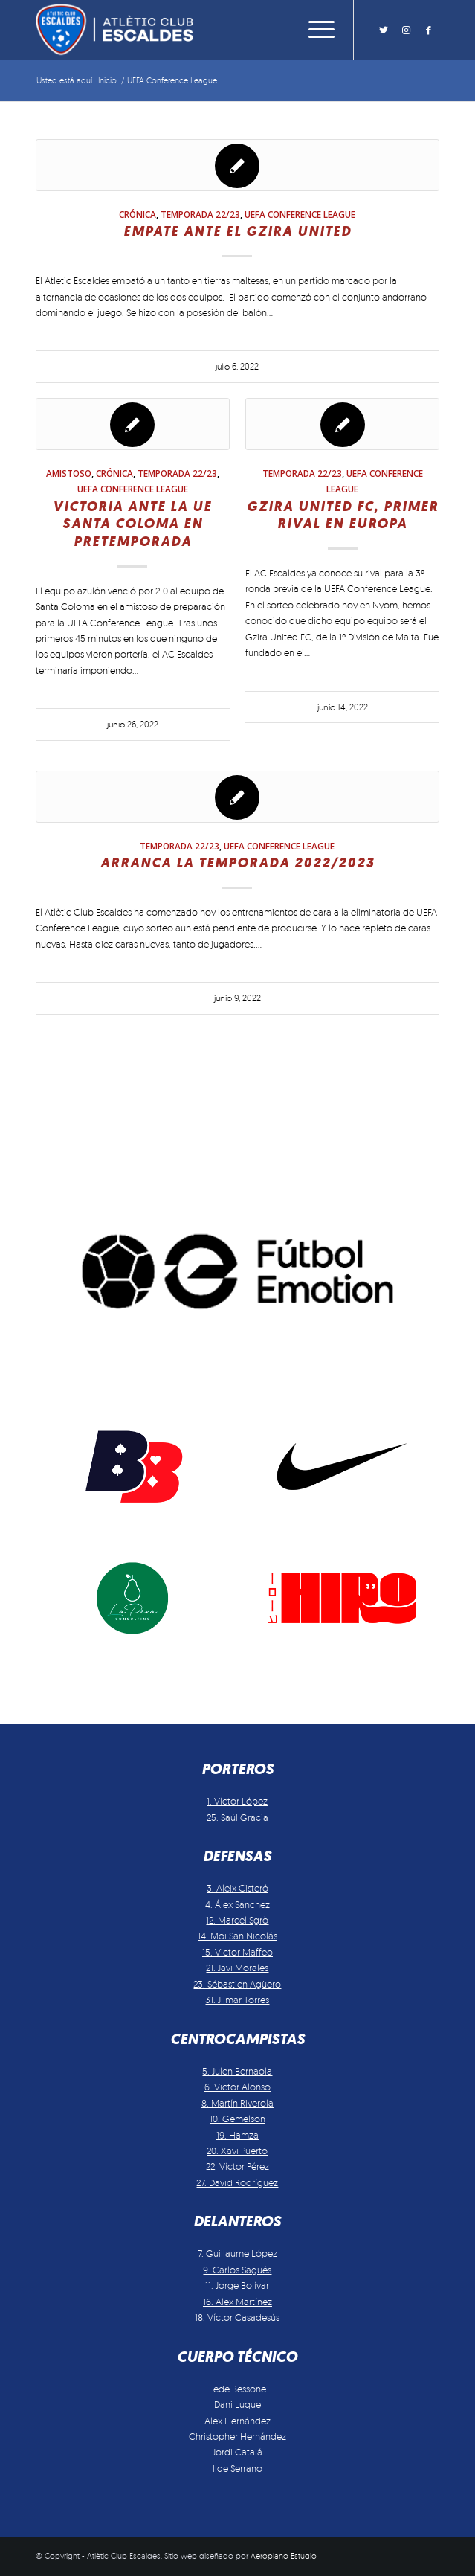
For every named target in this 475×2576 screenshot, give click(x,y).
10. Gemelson (237, 2118)
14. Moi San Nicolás (237, 1935)
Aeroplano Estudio (284, 2556)
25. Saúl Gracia (237, 1817)
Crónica (137, 214)
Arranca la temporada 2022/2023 (237, 862)
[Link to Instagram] (406, 30)
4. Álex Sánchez (237, 1904)
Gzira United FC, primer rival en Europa (343, 515)
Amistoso (68, 473)
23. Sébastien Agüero (237, 1984)
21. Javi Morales (237, 1967)
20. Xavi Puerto (237, 2150)
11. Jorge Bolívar (237, 2285)
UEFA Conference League (300, 214)
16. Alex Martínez (237, 2301)
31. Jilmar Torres (237, 1999)
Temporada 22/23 (200, 214)
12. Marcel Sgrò (237, 1920)
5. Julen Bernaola (237, 2071)
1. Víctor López (237, 1801)
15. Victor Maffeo (237, 1952)
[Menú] (314, 30)
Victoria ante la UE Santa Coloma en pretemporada (132, 523)
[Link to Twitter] (383, 30)
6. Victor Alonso (237, 2086)
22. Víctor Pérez (237, 2166)
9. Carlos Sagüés (237, 2269)
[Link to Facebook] (428, 30)
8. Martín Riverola (237, 2103)
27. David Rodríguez (237, 2182)
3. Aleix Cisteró (237, 1888)
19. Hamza (237, 2135)
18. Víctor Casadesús (237, 2317)
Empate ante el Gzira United (237, 231)
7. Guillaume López (237, 2253)
